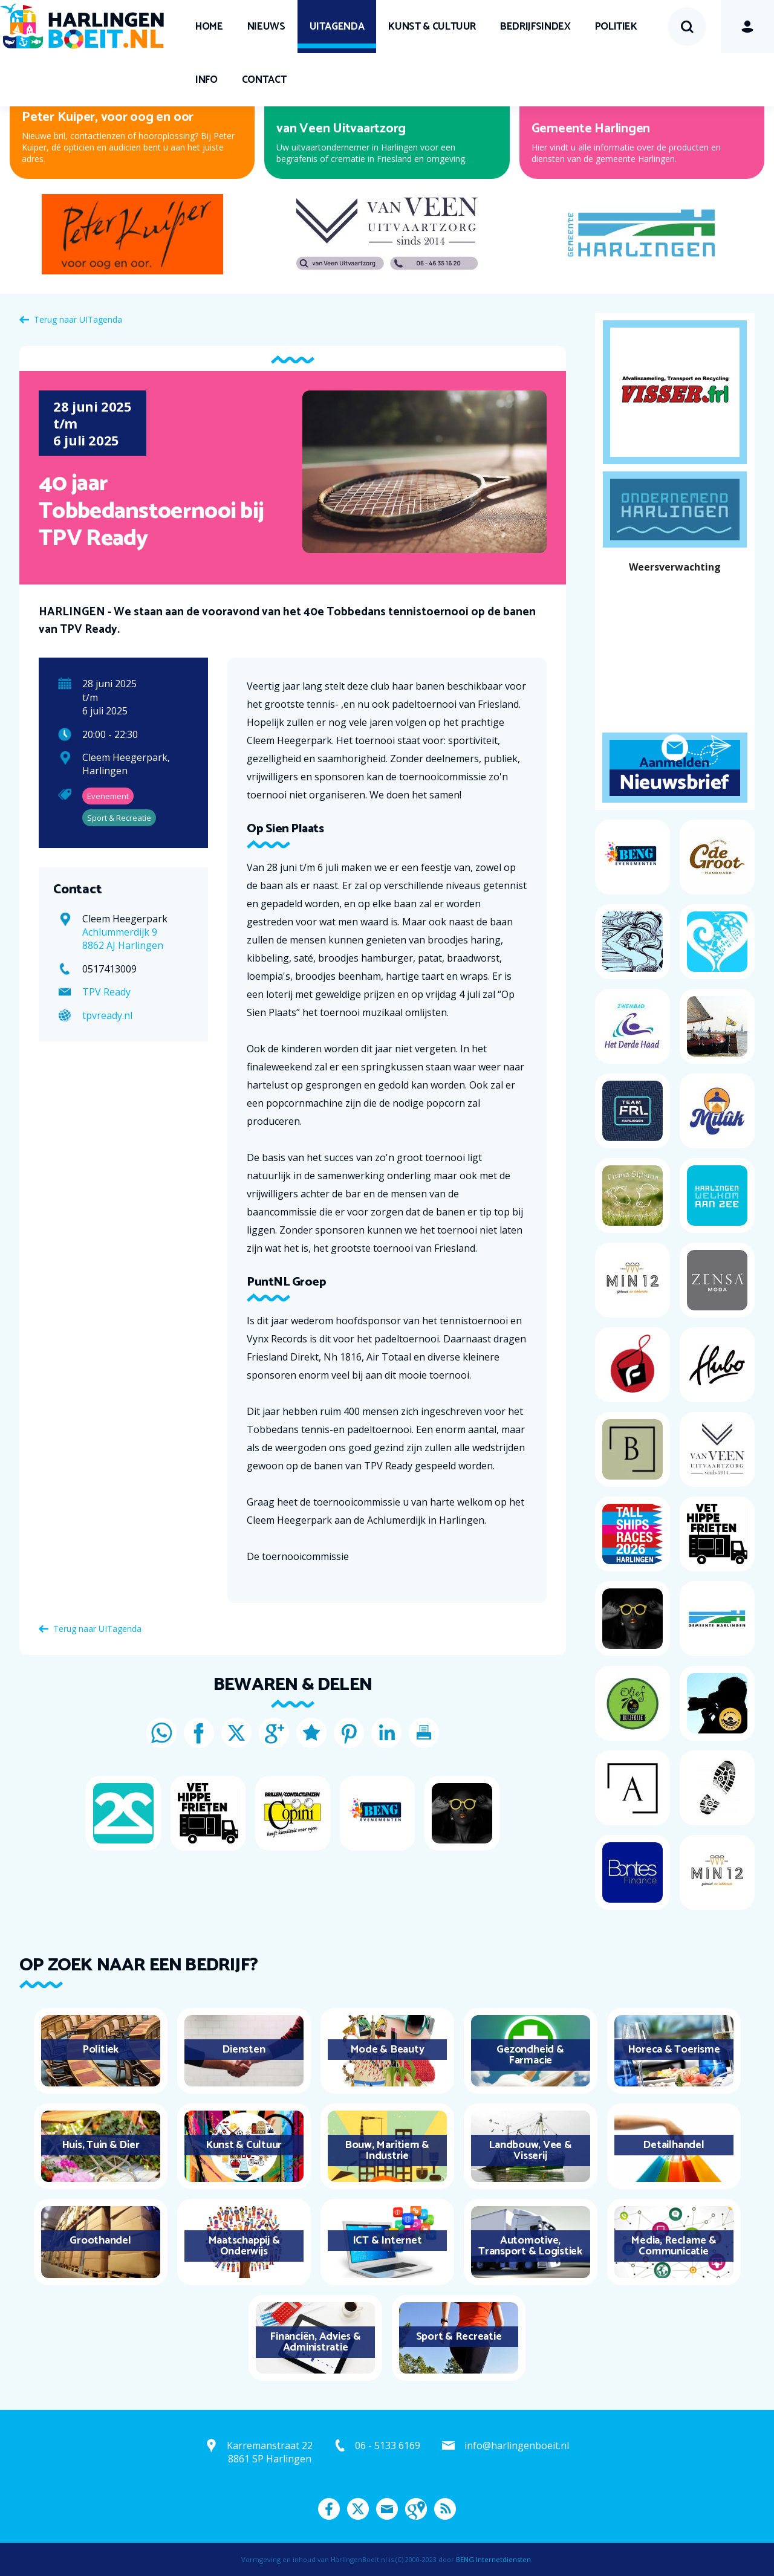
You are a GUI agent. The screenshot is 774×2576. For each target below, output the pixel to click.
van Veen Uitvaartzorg (341, 129)
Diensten (243, 2049)
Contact (264, 79)
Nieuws (266, 26)
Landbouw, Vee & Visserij (530, 2150)
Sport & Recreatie (459, 2337)
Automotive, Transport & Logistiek (530, 2245)
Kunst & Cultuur (432, 26)
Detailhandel (673, 2145)
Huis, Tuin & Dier (101, 2145)
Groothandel (100, 2240)
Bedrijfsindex (535, 26)
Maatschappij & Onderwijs (244, 2245)
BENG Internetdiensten (493, 2559)
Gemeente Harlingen (591, 129)
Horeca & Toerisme (674, 2049)
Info (206, 79)
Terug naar (78, 319)
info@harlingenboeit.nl (516, 2445)
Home (209, 26)
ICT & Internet (387, 2240)
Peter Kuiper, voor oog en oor (108, 117)
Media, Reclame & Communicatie (673, 2245)
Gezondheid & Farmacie (530, 2055)
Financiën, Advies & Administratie (315, 2342)
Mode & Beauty (387, 2049)
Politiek (616, 26)
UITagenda (337, 26)
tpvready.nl (107, 1015)
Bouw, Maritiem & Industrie (387, 2150)
